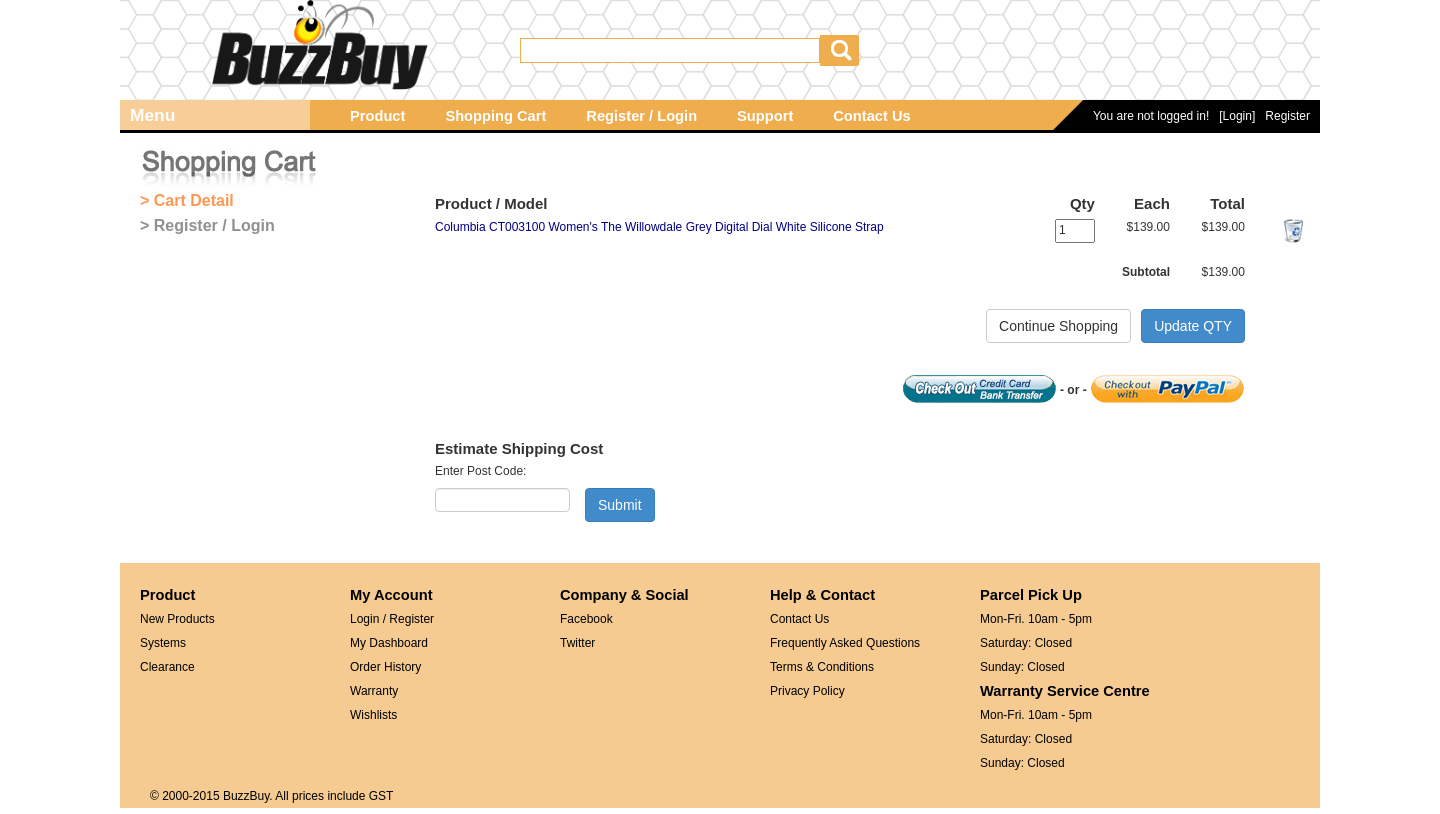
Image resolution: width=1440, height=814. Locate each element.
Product (377, 116)
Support (765, 116)
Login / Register (392, 619)
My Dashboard (389, 643)
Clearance (167, 667)
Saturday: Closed (1026, 643)
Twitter (577, 643)
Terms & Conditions (822, 667)
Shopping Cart (495, 116)
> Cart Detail (187, 200)
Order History (385, 667)
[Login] (1237, 116)
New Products (177, 619)
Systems (163, 643)
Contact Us (871, 116)
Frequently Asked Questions (845, 643)
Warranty (374, 691)
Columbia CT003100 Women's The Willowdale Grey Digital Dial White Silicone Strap (659, 227)
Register (1287, 116)
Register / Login (641, 116)
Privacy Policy (807, 691)
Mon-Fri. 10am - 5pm (1036, 619)
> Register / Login (207, 225)
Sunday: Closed (1022, 667)
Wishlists (373, 715)
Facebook (586, 619)
